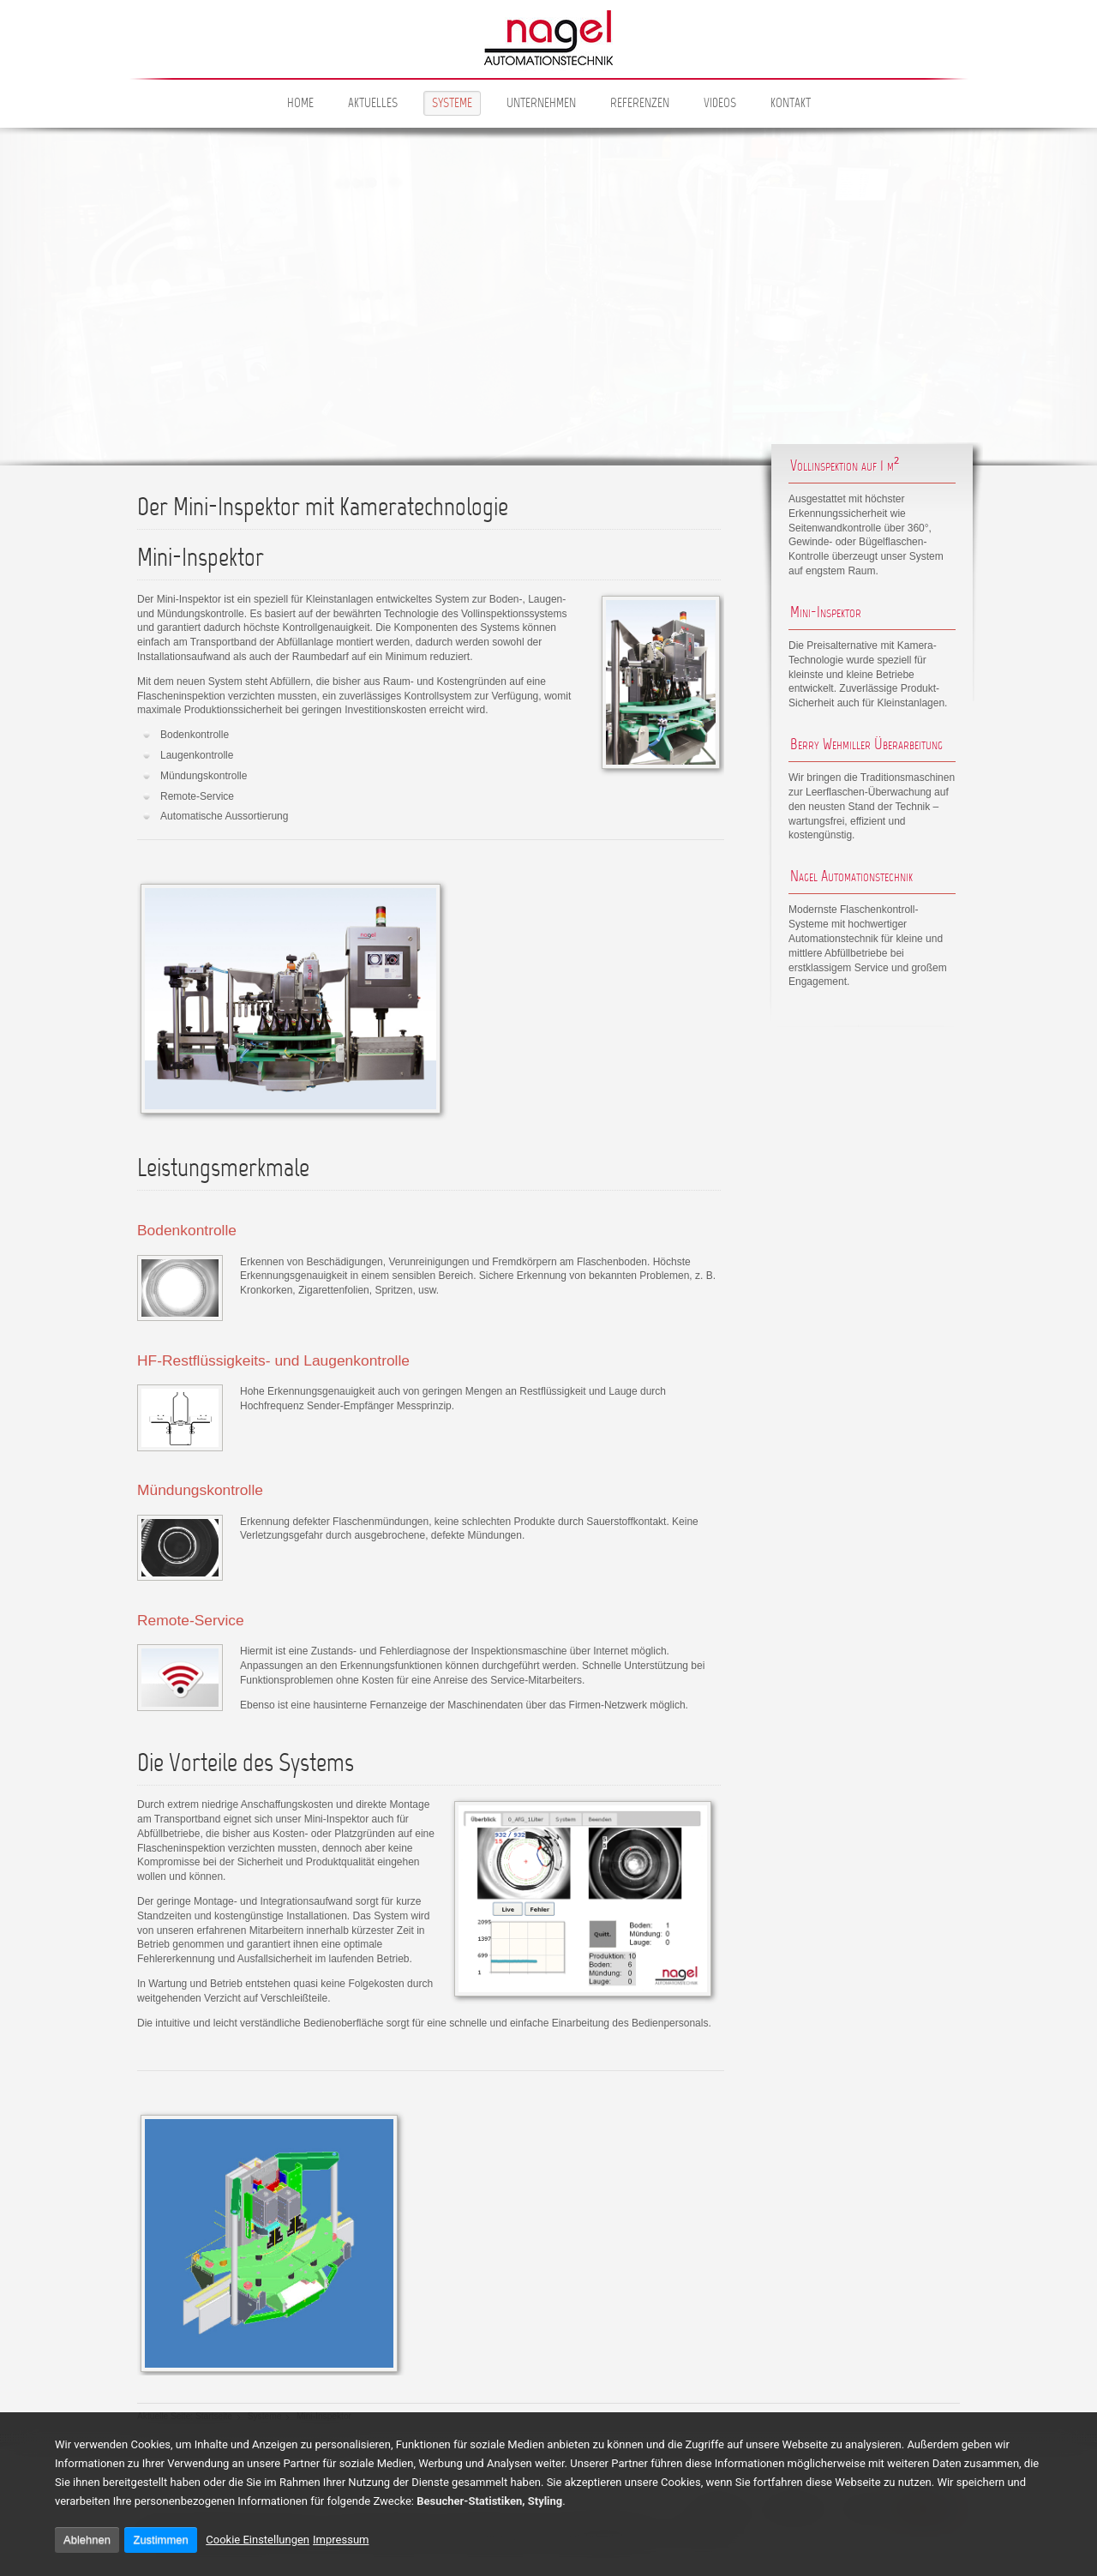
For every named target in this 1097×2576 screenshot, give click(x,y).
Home (300, 104)
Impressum (341, 2539)
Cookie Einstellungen (257, 2539)
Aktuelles (373, 104)
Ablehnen (87, 2539)
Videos (720, 104)
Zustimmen (160, 2539)
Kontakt (790, 104)
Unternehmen (541, 104)
